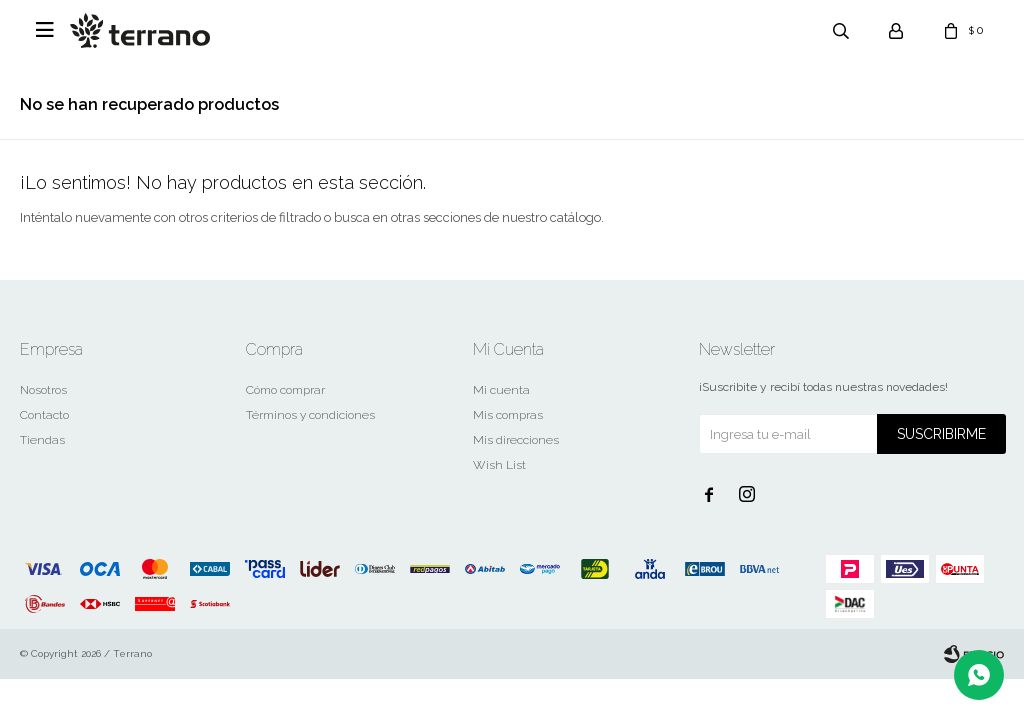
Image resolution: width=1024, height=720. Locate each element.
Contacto (44, 415)
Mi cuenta (501, 390)
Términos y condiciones (310, 415)
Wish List (499, 465)
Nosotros (43, 390)
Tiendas (42, 440)
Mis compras (508, 415)
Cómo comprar (285, 390)
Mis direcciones (516, 440)
